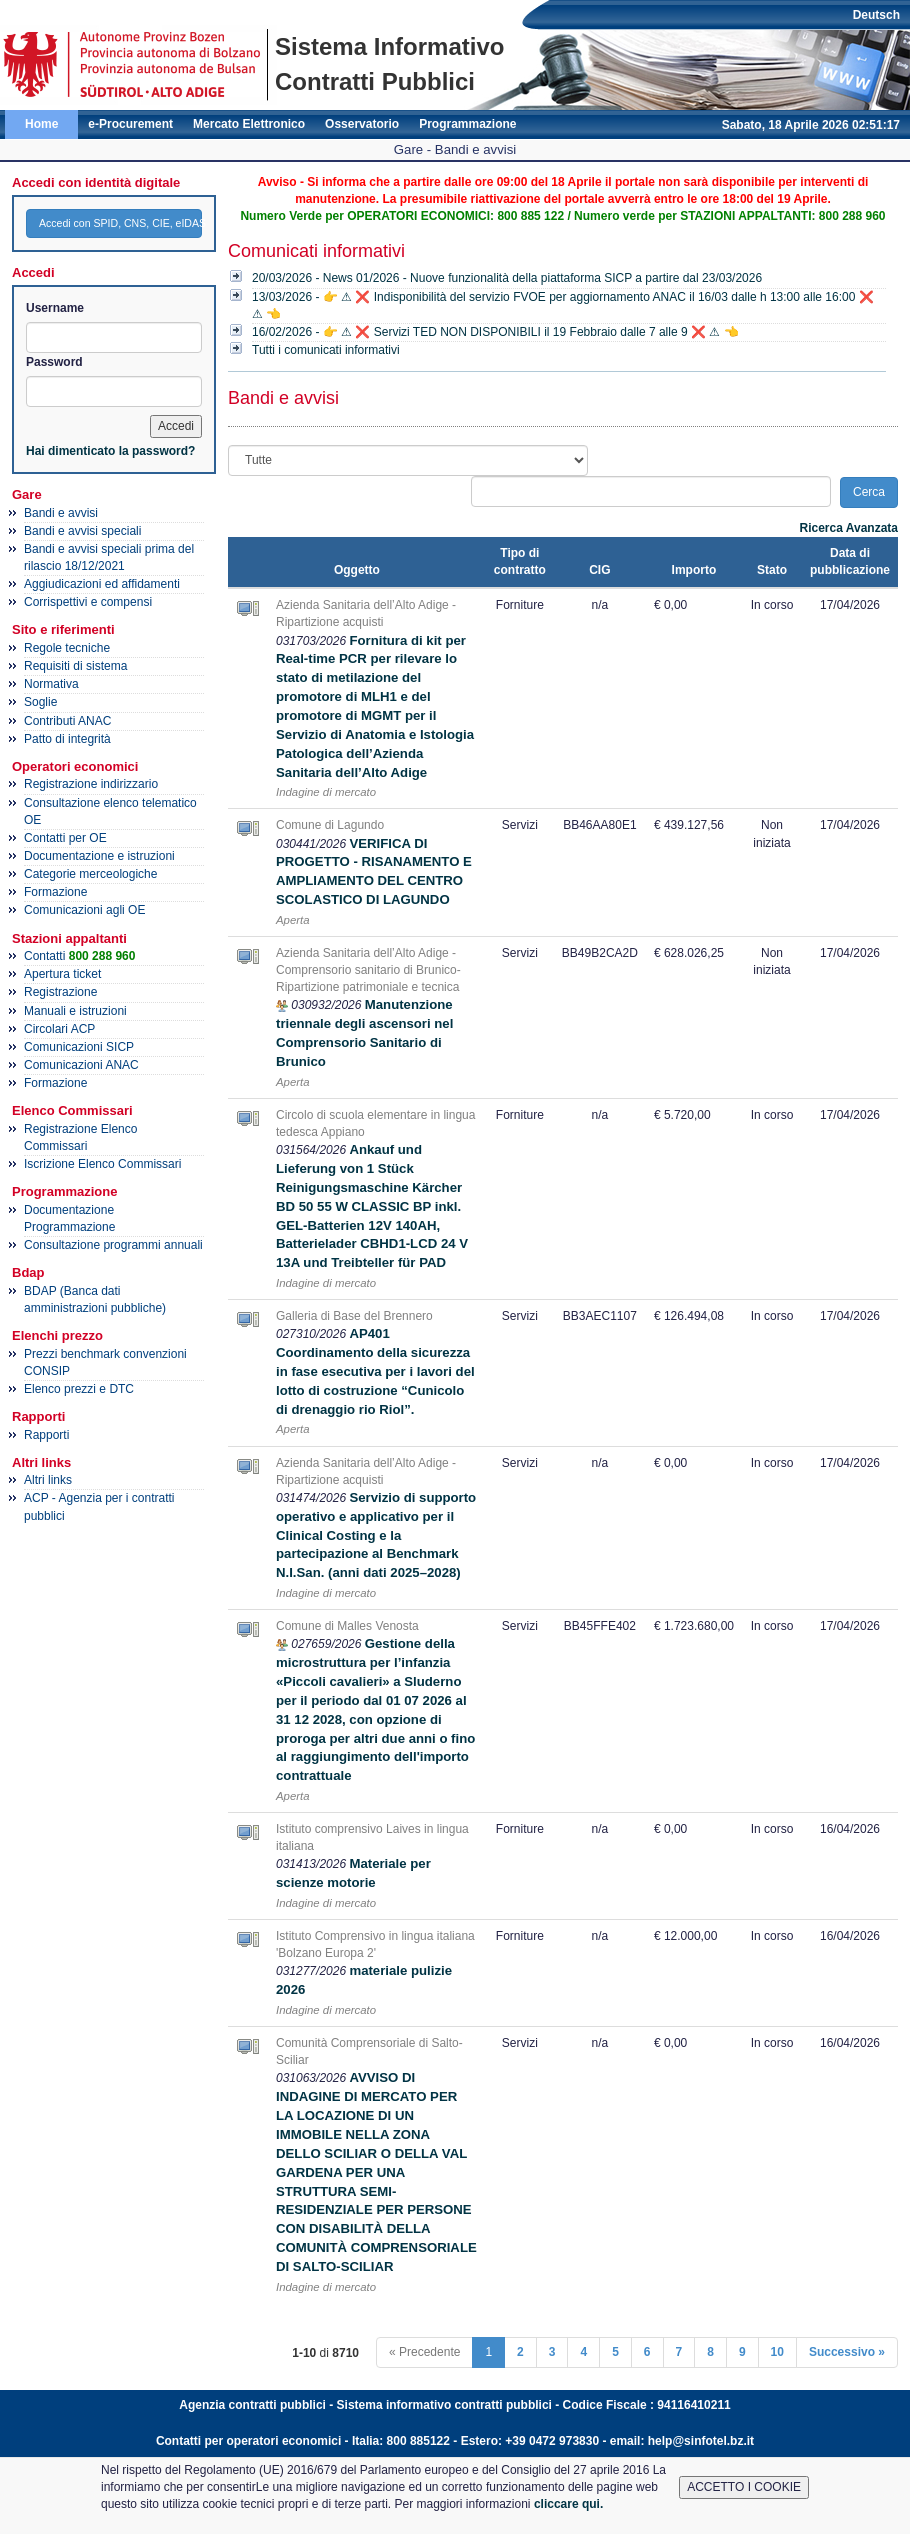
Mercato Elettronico (249, 124)
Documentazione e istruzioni (99, 856)
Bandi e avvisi (61, 513)
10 (777, 2352)
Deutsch (876, 15)
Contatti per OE (65, 838)
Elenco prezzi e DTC (79, 1389)
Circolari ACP (59, 1029)
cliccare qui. (568, 2504)
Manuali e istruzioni (75, 1011)
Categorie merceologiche (90, 874)
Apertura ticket (62, 974)
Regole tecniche (67, 648)
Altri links (48, 1480)
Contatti (79, 956)
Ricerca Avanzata (849, 528)
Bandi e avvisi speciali (82, 531)
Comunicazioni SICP (79, 1047)
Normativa (51, 684)
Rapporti (46, 1435)
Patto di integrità (67, 739)
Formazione (55, 892)
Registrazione (60, 992)
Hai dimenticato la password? (110, 451)
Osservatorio (362, 124)
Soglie (40, 702)
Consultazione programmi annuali (113, 1245)
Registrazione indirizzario (91, 784)
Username (55, 308)
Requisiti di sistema (75, 666)
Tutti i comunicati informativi (326, 350)
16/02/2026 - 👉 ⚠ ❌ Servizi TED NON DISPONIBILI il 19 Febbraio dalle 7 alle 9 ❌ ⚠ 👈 (495, 332)
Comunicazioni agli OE (84, 910)
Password (54, 362)
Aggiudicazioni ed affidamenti (102, 584)
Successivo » (847, 2352)
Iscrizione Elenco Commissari (102, 1164)
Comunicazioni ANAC (81, 1065)
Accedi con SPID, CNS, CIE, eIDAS (120, 223)
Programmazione (467, 124)
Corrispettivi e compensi (88, 602)
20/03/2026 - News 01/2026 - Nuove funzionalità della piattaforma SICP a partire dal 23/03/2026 (507, 278)
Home (41, 124)
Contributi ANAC (67, 721)
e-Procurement (130, 124)
